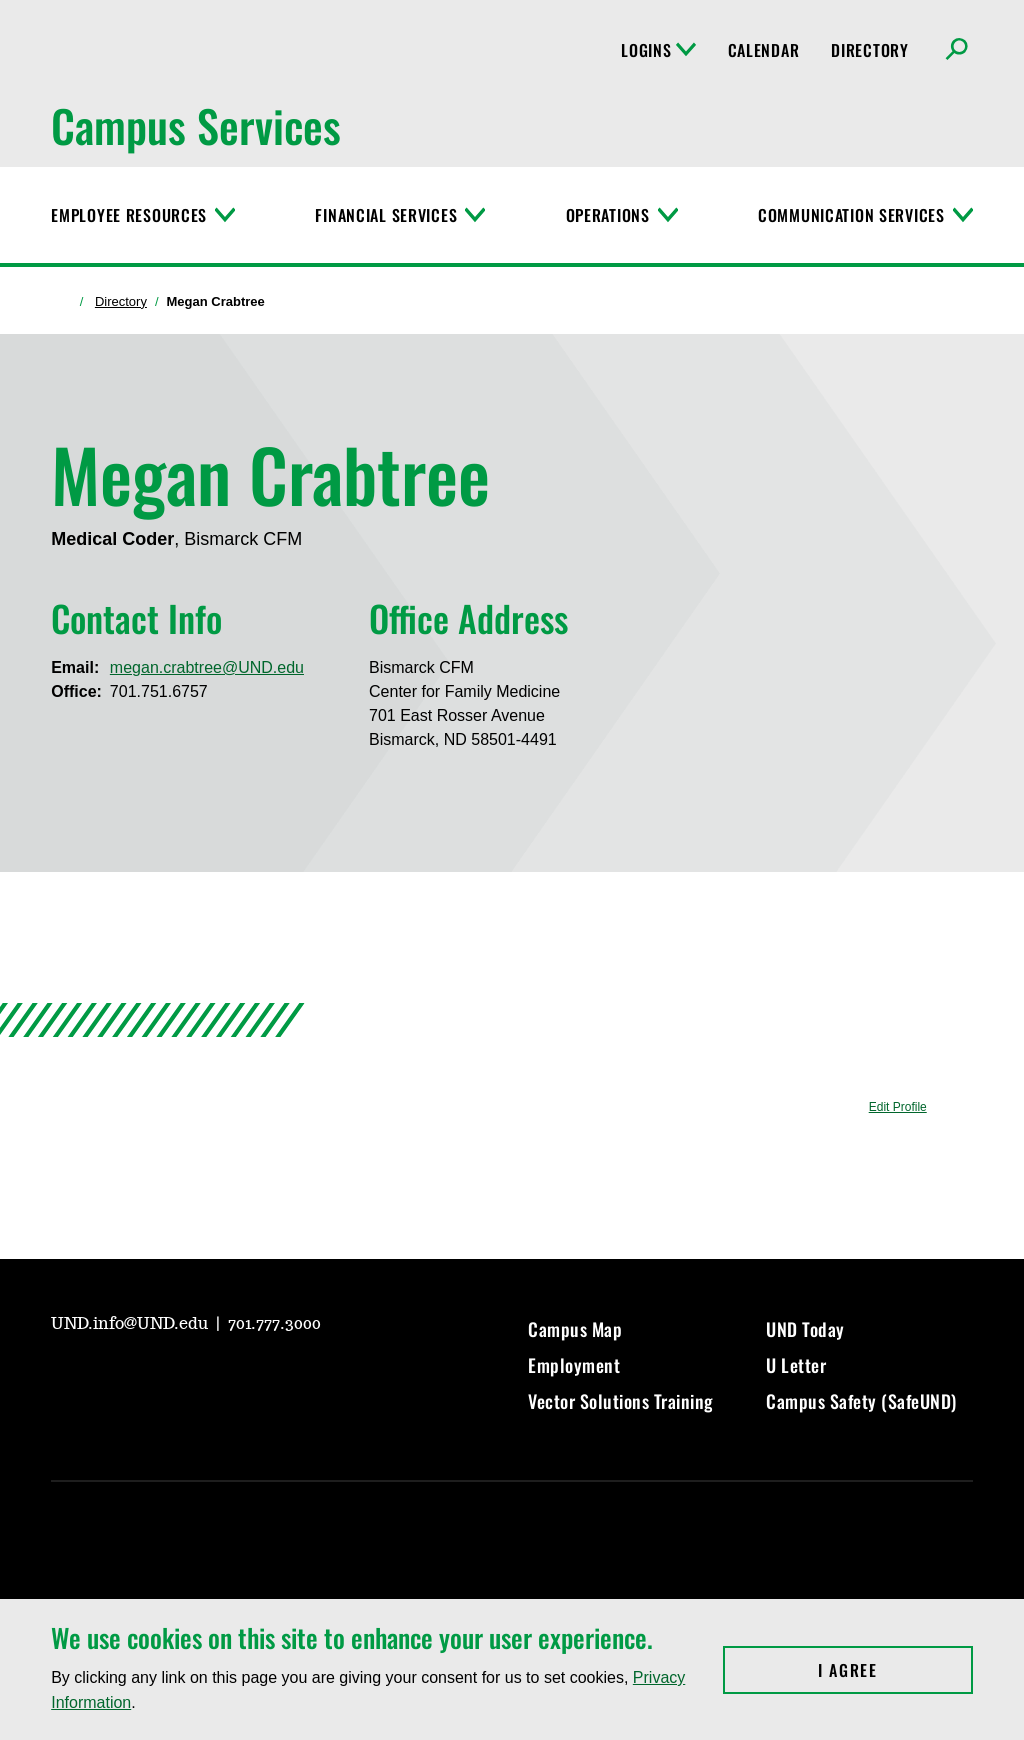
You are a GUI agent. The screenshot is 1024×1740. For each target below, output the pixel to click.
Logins (658, 50)
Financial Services (386, 215)
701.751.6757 (159, 691)
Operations (608, 215)
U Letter (796, 1365)
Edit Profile (898, 1107)
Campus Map (575, 1329)
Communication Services (851, 215)
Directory (869, 50)
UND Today (805, 1329)
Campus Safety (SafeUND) (861, 1401)
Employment (574, 1365)
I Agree (895, 1670)
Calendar (764, 50)
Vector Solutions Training (621, 1401)
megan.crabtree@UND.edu (207, 667)
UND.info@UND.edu (131, 1324)
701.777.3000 (274, 1324)
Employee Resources (129, 215)
